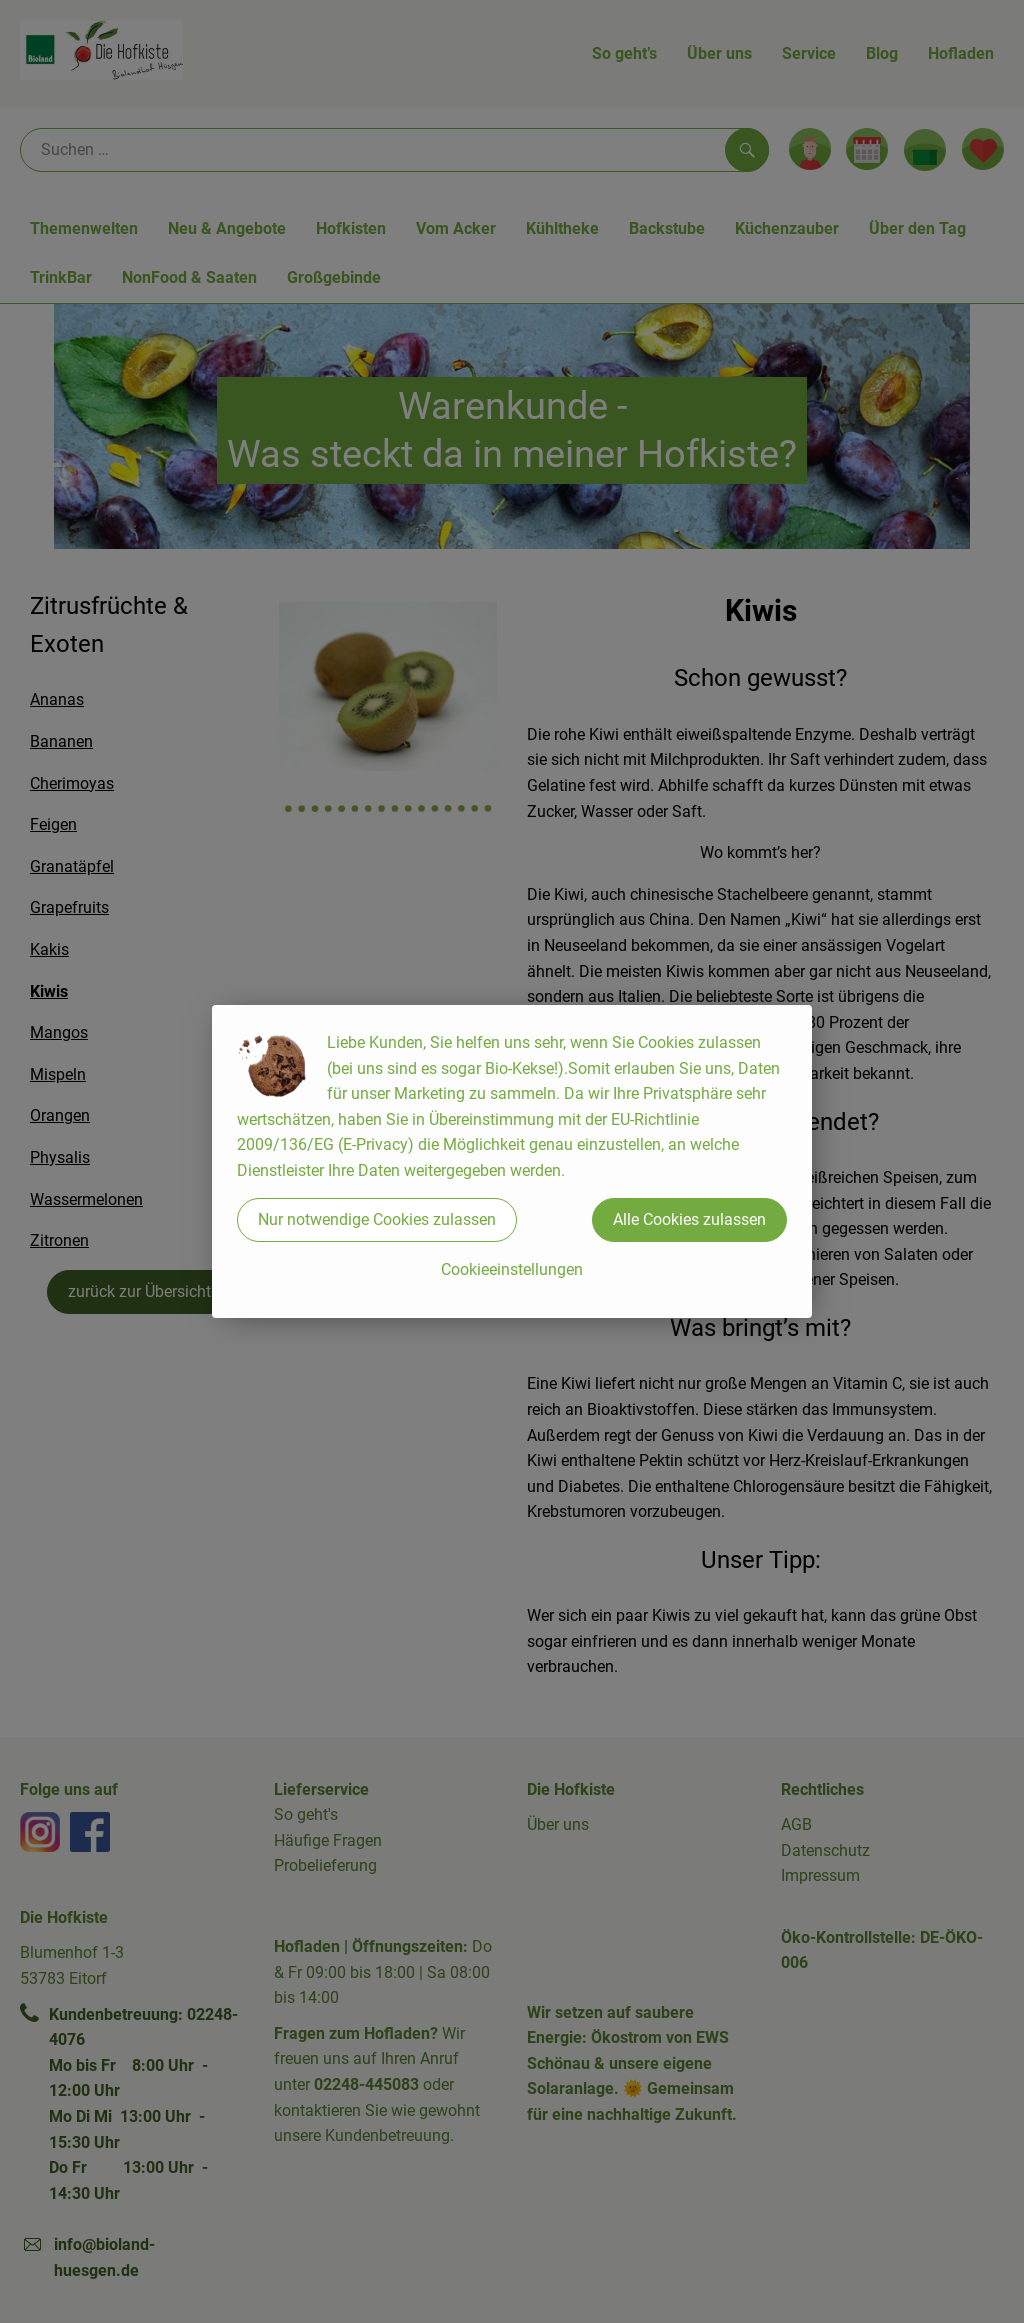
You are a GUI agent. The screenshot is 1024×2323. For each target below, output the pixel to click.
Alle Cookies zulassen (689, 1219)
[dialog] (512, 1161)
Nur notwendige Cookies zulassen (377, 1219)
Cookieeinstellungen (512, 1269)
